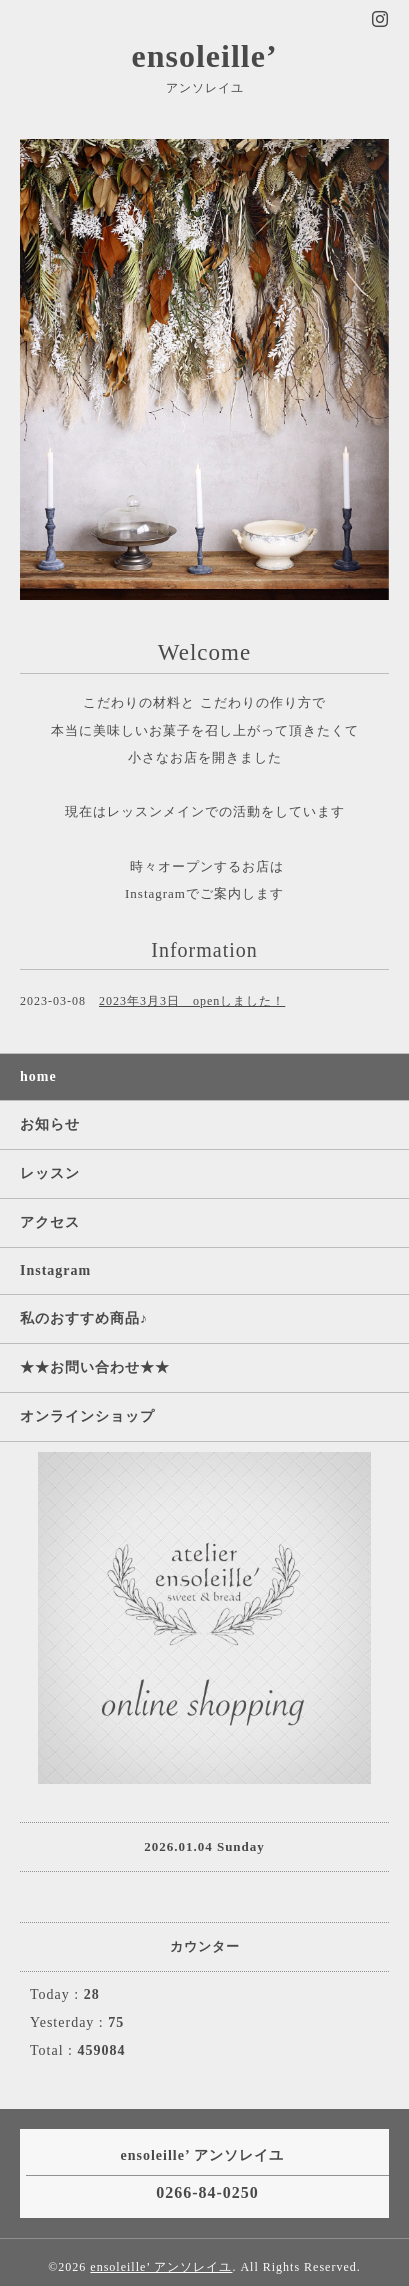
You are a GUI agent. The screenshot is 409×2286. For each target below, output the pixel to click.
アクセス (50, 1222)
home (38, 1076)
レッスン (50, 1173)
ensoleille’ (204, 56)
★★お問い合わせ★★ (95, 1367)
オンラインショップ (87, 1416)
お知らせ (50, 1124)
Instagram (55, 1270)
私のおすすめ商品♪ (84, 1318)
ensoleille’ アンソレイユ (161, 2267)
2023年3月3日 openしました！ (192, 1001)
